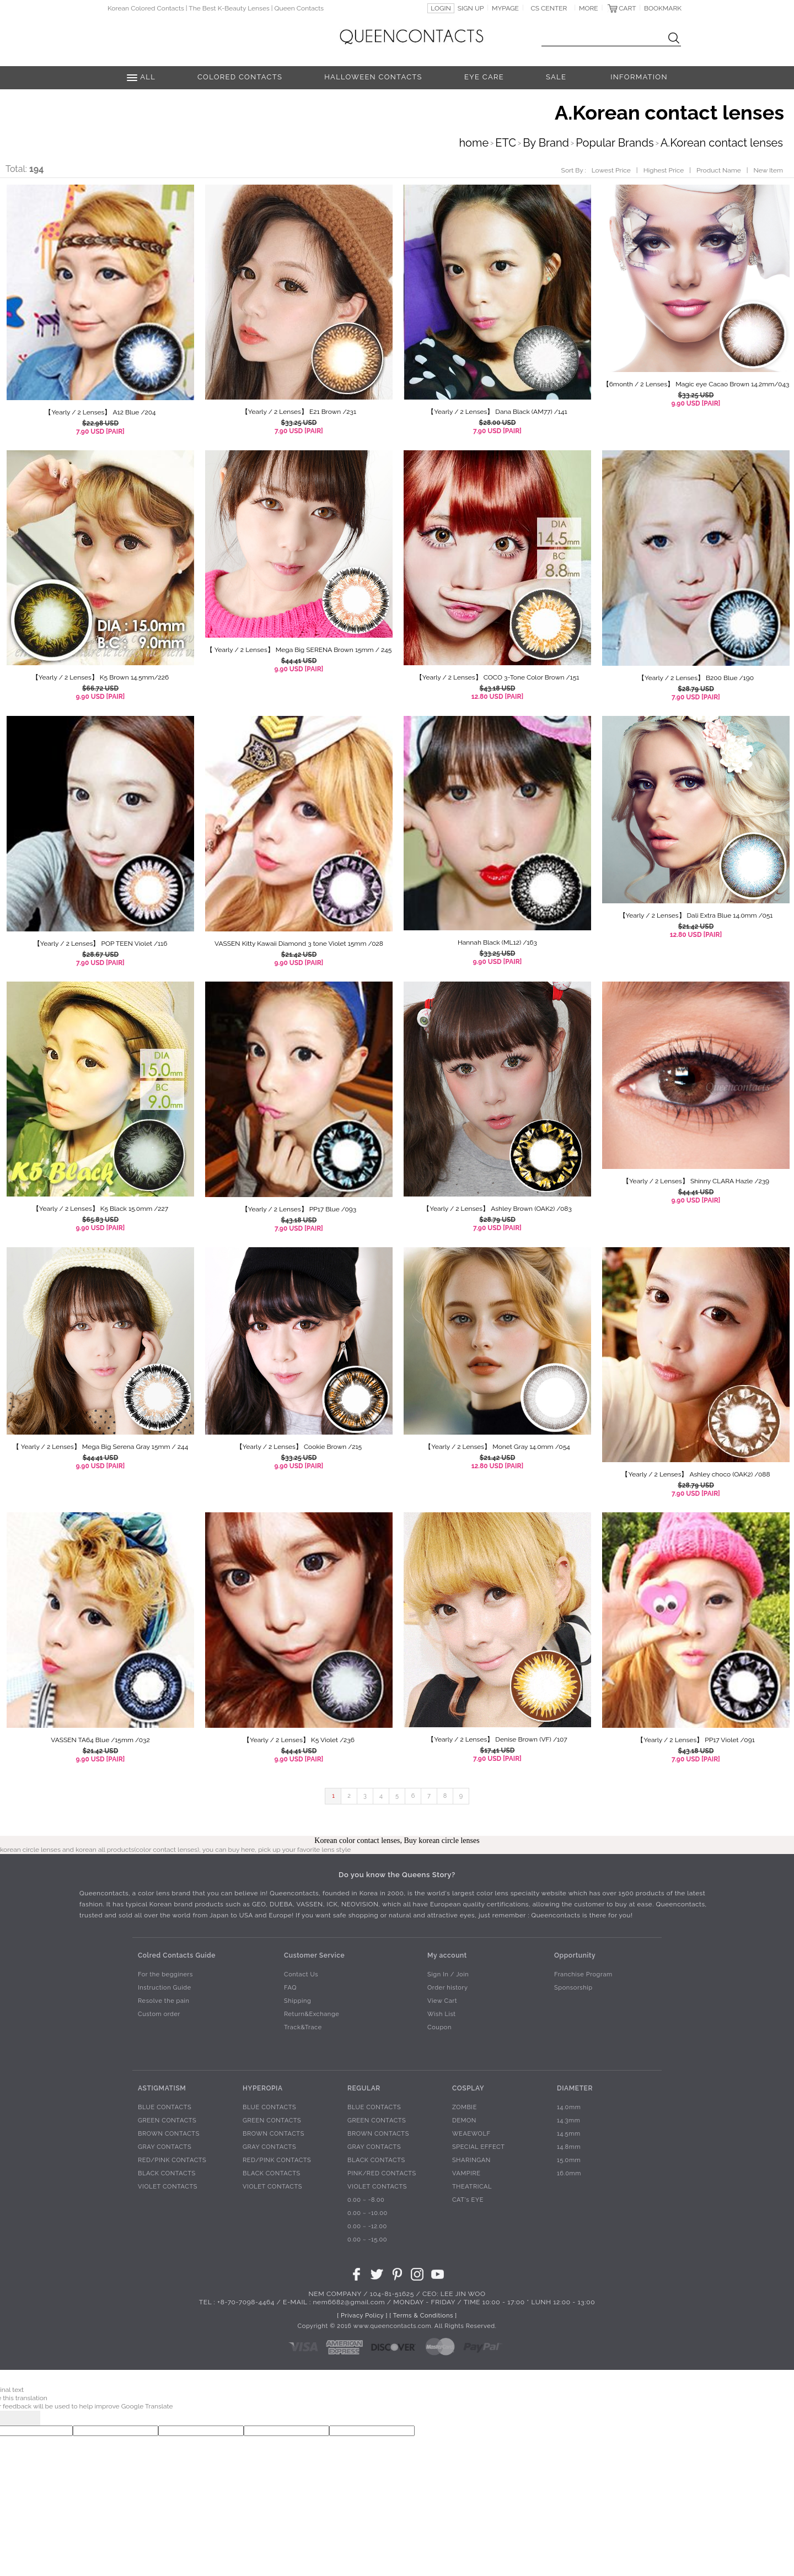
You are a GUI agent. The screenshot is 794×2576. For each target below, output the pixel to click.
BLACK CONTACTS (167, 2173)
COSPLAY (468, 2088)
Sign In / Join (448, 1974)
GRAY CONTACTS (164, 2147)
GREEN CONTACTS (167, 2120)
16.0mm (569, 2173)
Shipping (297, 2000)
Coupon (439, 2027)
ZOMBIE (464, 2107)
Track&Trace (303, 2027)
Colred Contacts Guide (177, 1955)
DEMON (464, 2120)
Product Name (718, 170)
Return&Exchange (311, 2014)
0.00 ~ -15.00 (367, 2239)
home (474, 142)
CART (627, 8)
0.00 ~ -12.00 (367, 2226)
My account (447, 1955)
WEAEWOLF (471, 2133)
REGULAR (363, 2088)
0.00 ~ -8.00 (365, 2199)
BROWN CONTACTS (169, 2133)
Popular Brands (614, 142)
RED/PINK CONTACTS (172, 2160)
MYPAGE (505, 8)
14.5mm (569, 2133)
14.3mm (569, 2120)
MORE (588, 8)
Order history (447, 1987)
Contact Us (301, 1974)
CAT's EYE (468, 2199)
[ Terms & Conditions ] (423, 2315)
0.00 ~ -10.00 (367, 2213)
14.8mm (569, 2147)
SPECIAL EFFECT (478, 2147)
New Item (768, 170)
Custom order (159, 2014)
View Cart (442, 2000)
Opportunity (575, 1955)
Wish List (441, 2014)
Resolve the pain (164, 2000)
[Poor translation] (27, 2418)
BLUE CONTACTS (164, 2107)
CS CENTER (549, 8)
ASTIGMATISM (162, 2088)
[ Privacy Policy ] (362, 2315)
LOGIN (441, 8)
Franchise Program (583, 1974)
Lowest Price (611, 170)
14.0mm (569, 2107)
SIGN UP (471, 8)
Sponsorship (573, 1987)
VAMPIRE (466, 2173)
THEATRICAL (472, 2186)
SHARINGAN (471, 2160)
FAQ (290, 1987)
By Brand (546, 142)
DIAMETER (575, 2088)
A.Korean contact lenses (722, 142)
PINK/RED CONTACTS (381, 2173)
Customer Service (314, 1955)
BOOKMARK (663, 8)
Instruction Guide (164, 1987)
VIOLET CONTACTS (167, 2186)
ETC (505, 142)
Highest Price (663, 170)
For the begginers (165, 1974)
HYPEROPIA (263, 2088)
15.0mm (569, 2160)
